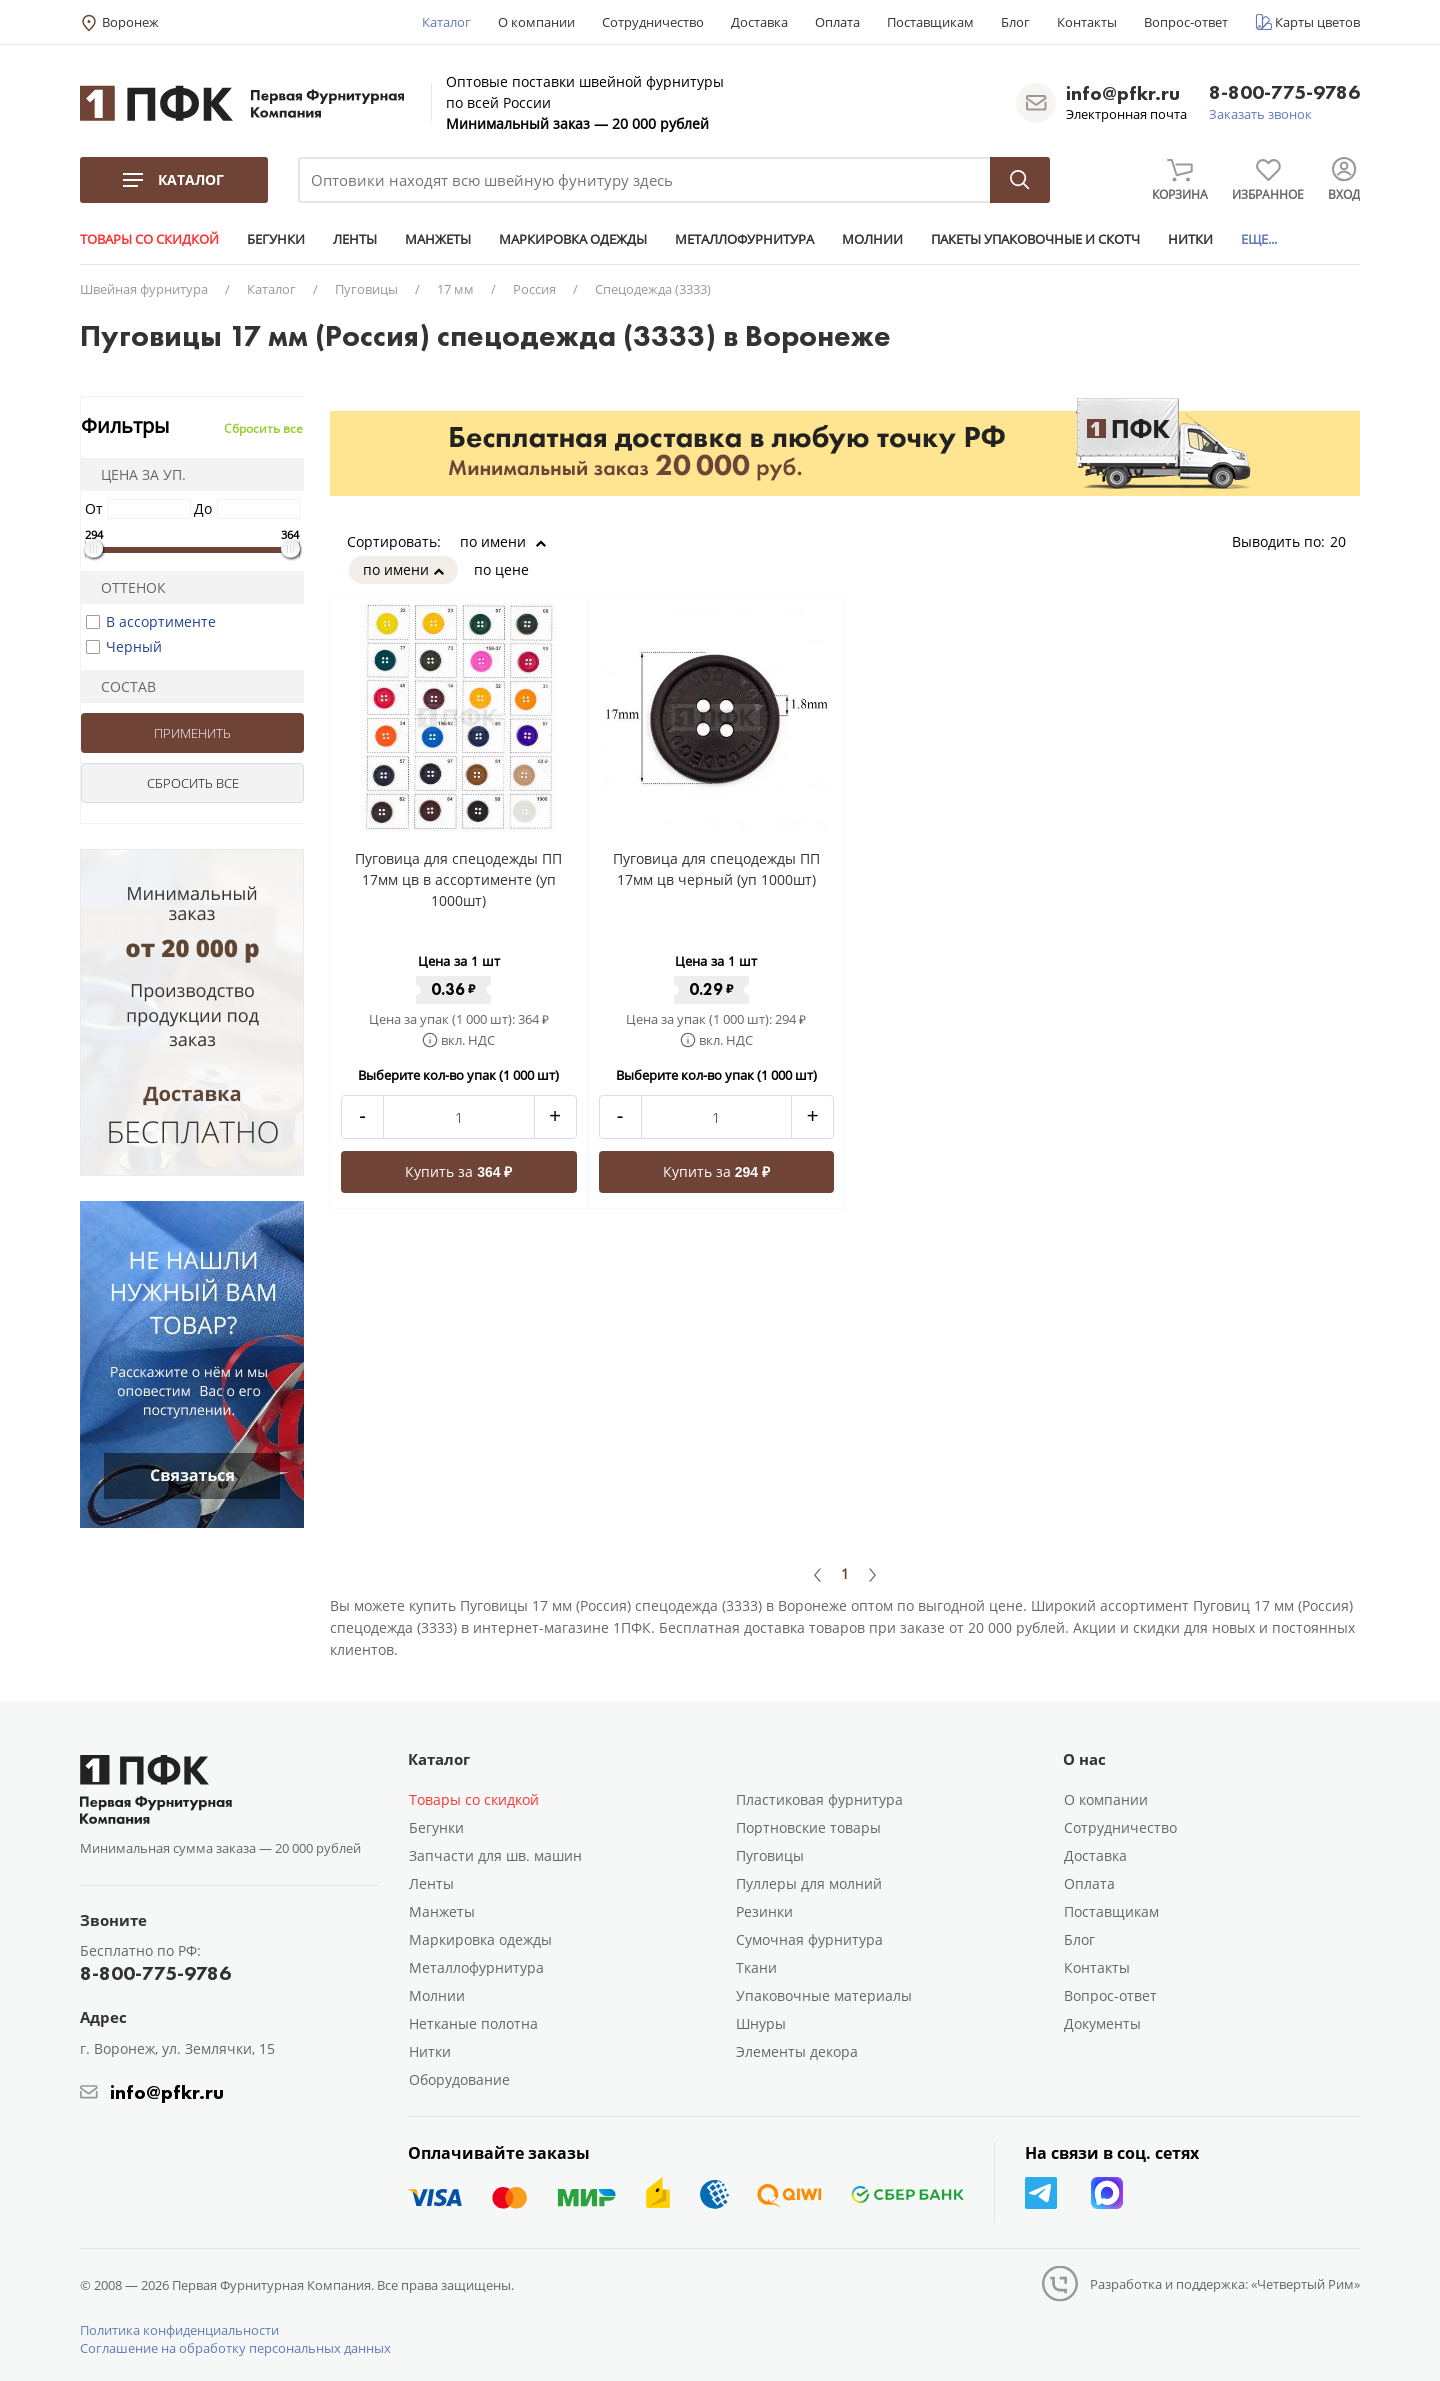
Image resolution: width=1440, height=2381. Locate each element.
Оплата (837, 22)
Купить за (458, 1171)
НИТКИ (1190, 239)
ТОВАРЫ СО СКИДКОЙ (149, 239)
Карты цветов (1317, 22)
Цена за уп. (137, 474)
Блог (1015, 22)
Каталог (446, 22)
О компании (536, 22)
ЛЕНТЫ (355, 239)
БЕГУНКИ (276, 239)
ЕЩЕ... (1259, 239)
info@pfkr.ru (1123, 93)
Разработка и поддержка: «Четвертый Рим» (1225, 2284)
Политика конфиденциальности (179, 2330)
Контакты (1087, 22)
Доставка (759, 22)
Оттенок (127, 587)
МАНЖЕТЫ (438, 239)
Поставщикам (930, 22)
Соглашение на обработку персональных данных (235, 2348)
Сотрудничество (653, 22)
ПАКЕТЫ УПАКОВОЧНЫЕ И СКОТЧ (1035, 239)
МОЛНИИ (872, 239)
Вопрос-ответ (1186, 22)
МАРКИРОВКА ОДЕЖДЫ (573, 239)
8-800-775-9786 (1284, 93)
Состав (122, 686)
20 (1345, 541)
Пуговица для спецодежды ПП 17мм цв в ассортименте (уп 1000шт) (458, 879)
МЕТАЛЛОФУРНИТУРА (744, 239)
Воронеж (130, 22)
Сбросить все (263, 428)
